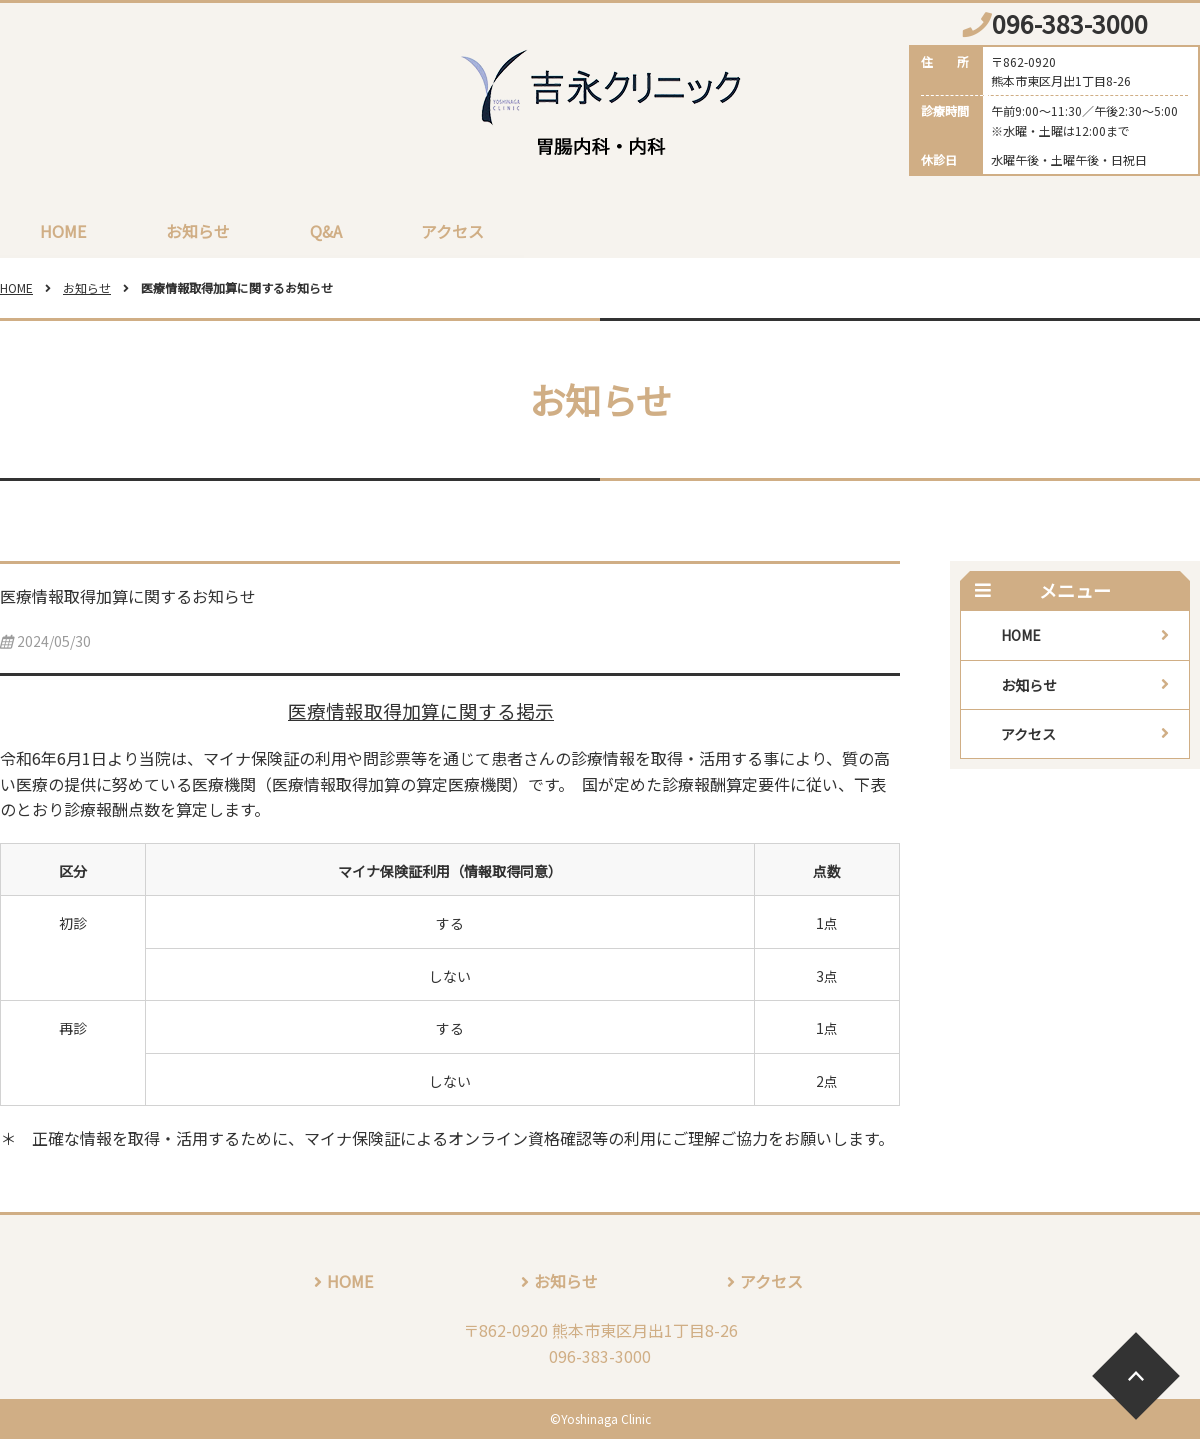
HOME (63, 231)
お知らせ (198, 231)
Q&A (326, 231)
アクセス (453, 231)
